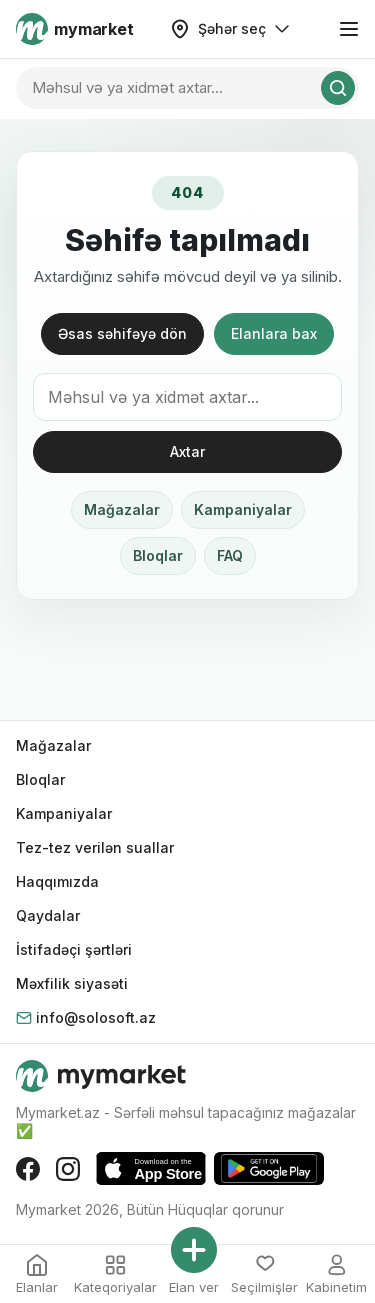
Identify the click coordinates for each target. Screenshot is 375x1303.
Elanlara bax (274, 333)
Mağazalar (122, 509)
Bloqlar (158, 555)
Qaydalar (48, 915)
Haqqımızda (57, 881)
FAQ (230, 555)
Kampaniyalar (243, 509)
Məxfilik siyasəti (72, 983)
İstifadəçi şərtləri (74, 949)
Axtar (187, 451)
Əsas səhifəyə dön (122, 333)
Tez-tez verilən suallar (95, 847)
